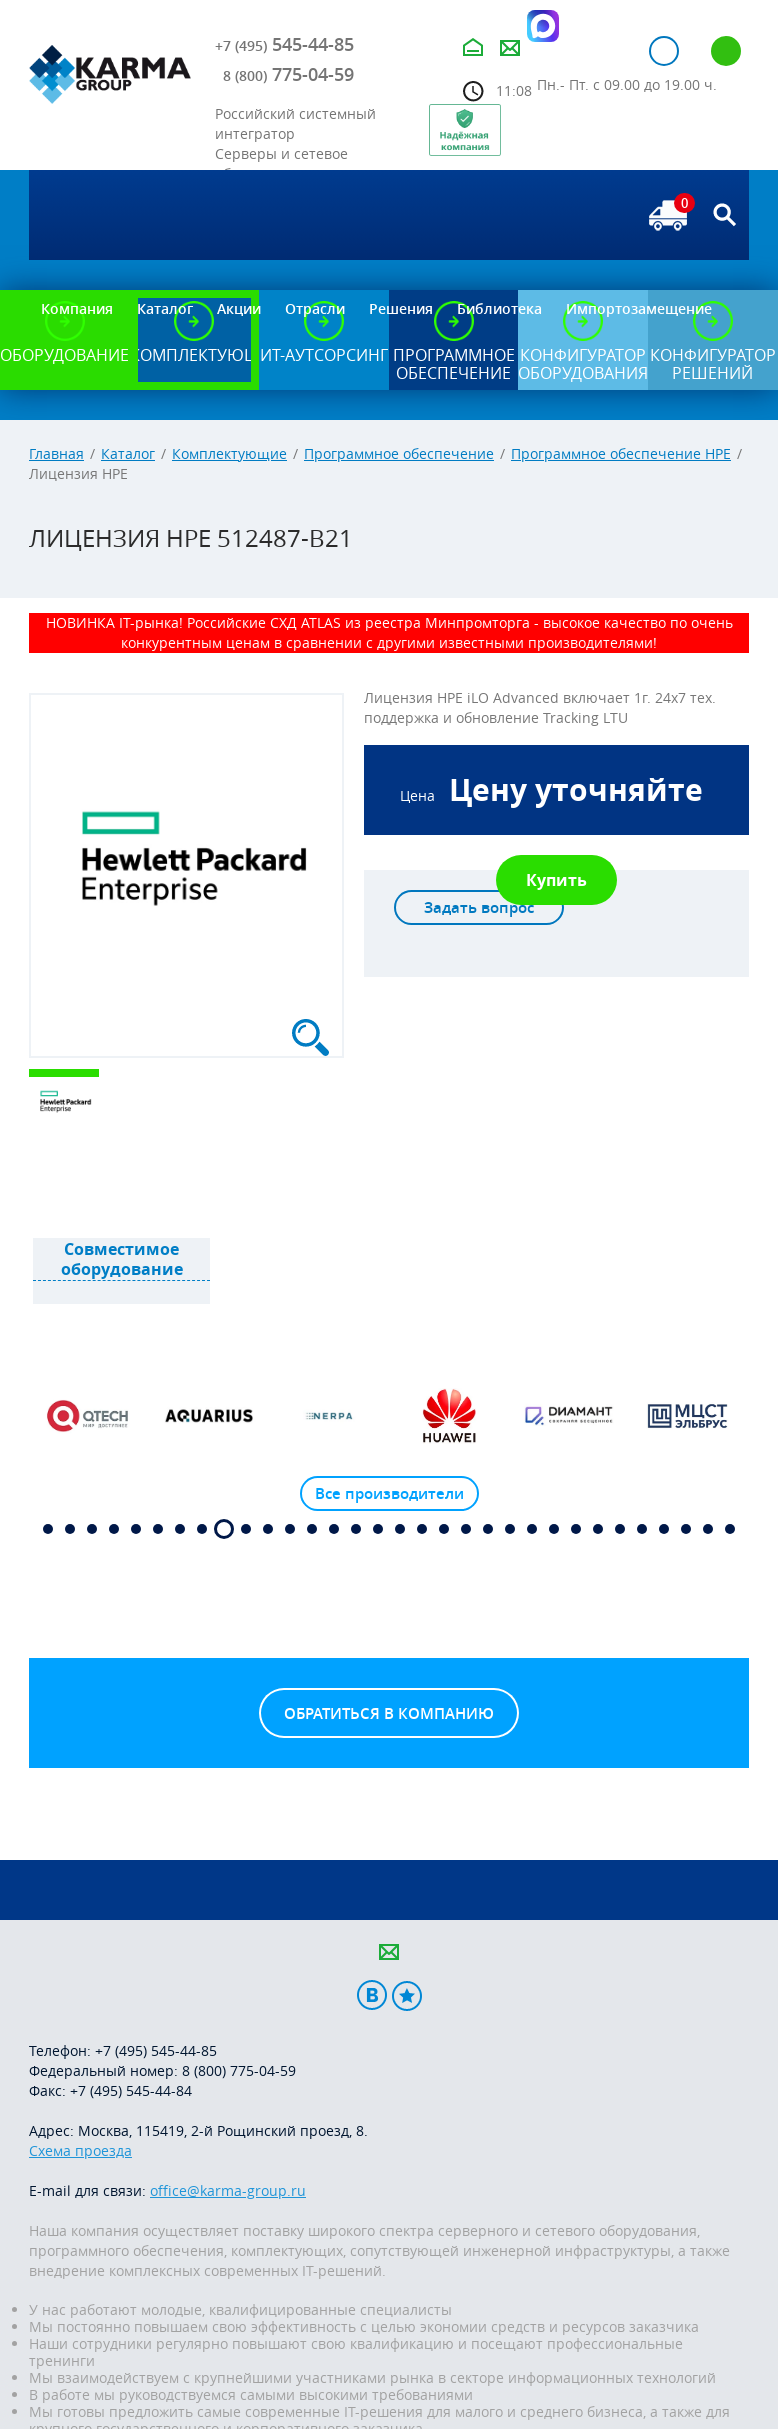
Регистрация (726, 51)
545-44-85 (284, 44)
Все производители (389, 1493)
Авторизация (664, 51)
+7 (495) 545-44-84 (131, 2090)
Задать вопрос (479, 907)
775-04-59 (288, 74)
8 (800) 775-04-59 (239, 2070)
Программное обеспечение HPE (621, 453)
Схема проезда (80, 2150)
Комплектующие (229, 453)
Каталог (128, 453)
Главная (56, 453)
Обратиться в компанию (389, 1713)
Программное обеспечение (399, 453)
